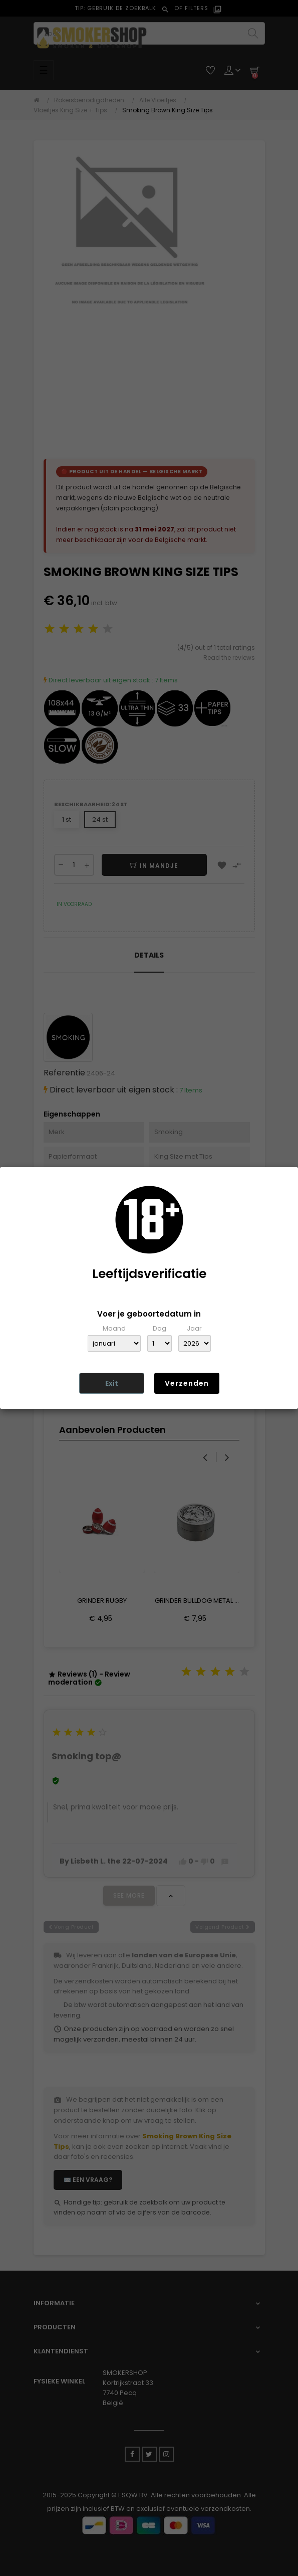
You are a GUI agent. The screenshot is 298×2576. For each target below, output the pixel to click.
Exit (111, 1383)
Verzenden (187, 1383)
